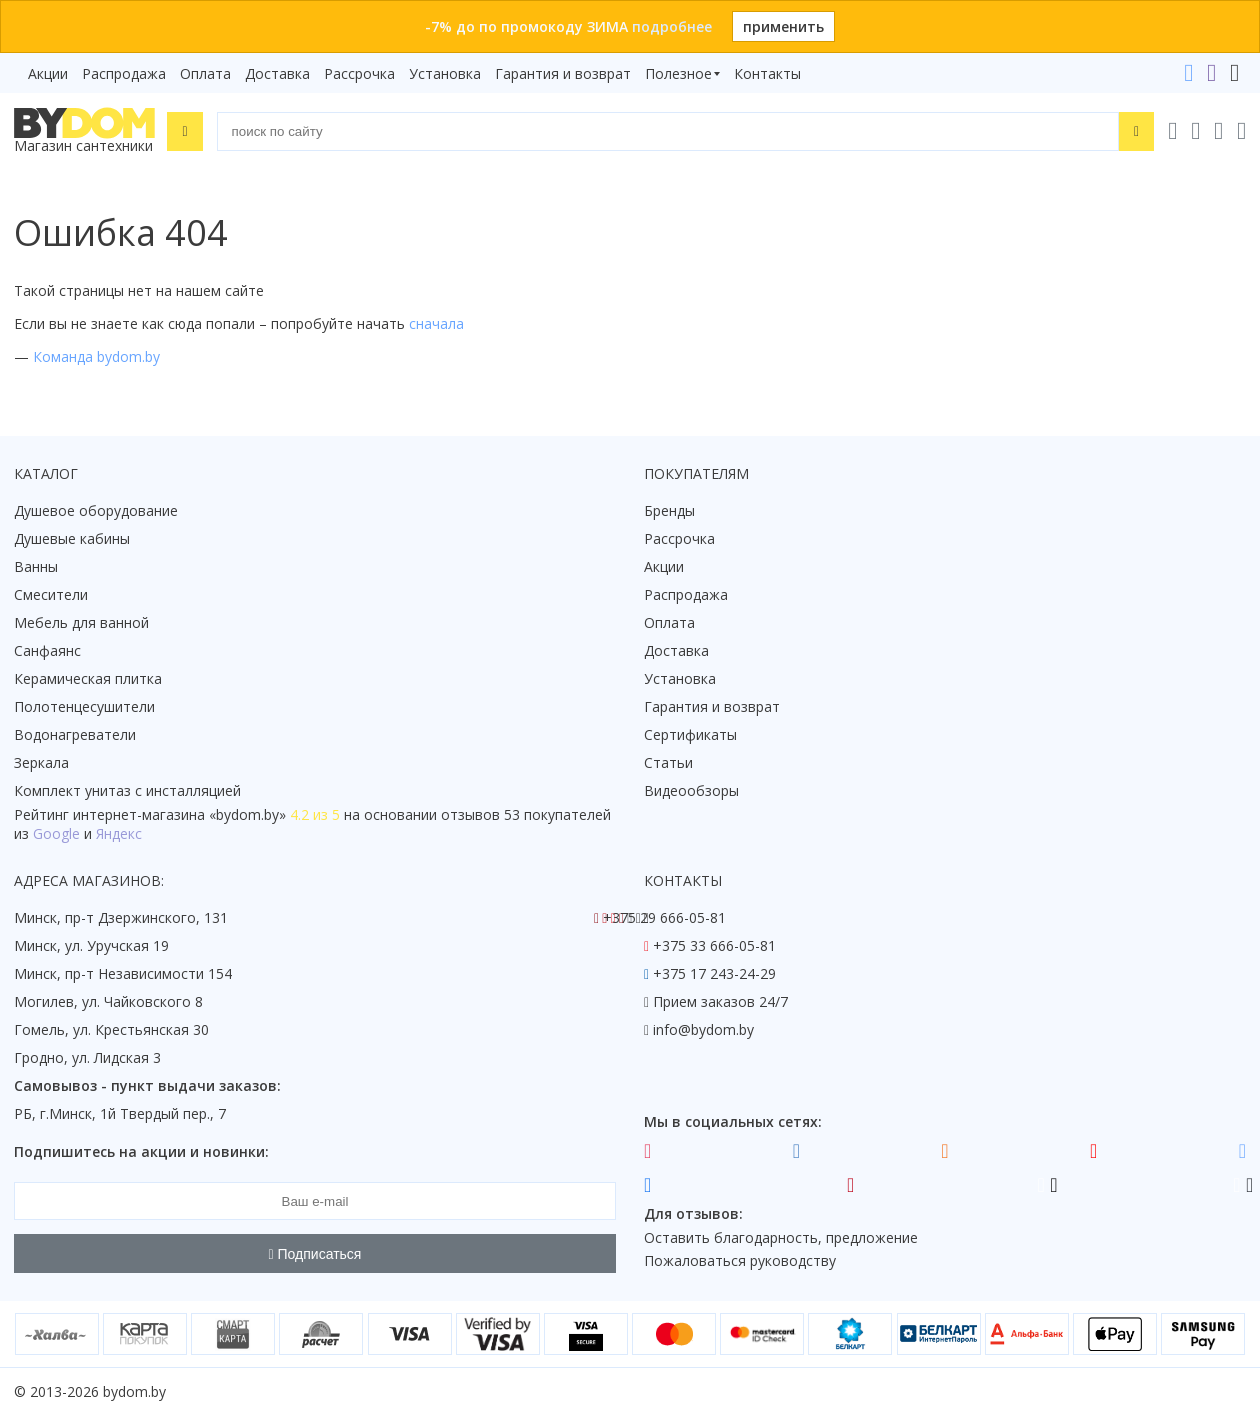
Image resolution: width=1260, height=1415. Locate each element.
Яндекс (119, 833)
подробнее (672, 26)
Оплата (205, 73)
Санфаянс (47, 650)
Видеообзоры (691, 790)
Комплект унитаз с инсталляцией (127, 790)
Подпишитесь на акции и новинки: (141, 1151)
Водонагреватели (75, 734)
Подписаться (315, 1254)
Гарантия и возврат (563, 73)
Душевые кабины (72, 538)
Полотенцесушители (84, 706)
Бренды (669, 510)
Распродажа (124, 73)
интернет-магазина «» (179, 814)
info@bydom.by (703, 1029)
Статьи (668, 762)
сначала (436, 323)
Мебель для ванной (81, 622)
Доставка (277, 73)
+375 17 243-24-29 (714, 973)
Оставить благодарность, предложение (781, 1237)
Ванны (36, 566)
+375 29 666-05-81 (664, 917)
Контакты (767, 73)
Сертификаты (690, 734)
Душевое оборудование (96, 510)
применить (783, 26)
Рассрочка (359, 73)
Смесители (51, 594)
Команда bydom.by (96, 356)
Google (56, 833)
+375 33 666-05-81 (714, 945)
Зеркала (41, 762)
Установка (445, 73)
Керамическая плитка (88, 678)
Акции (48, 73)
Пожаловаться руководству (740, 1260)
